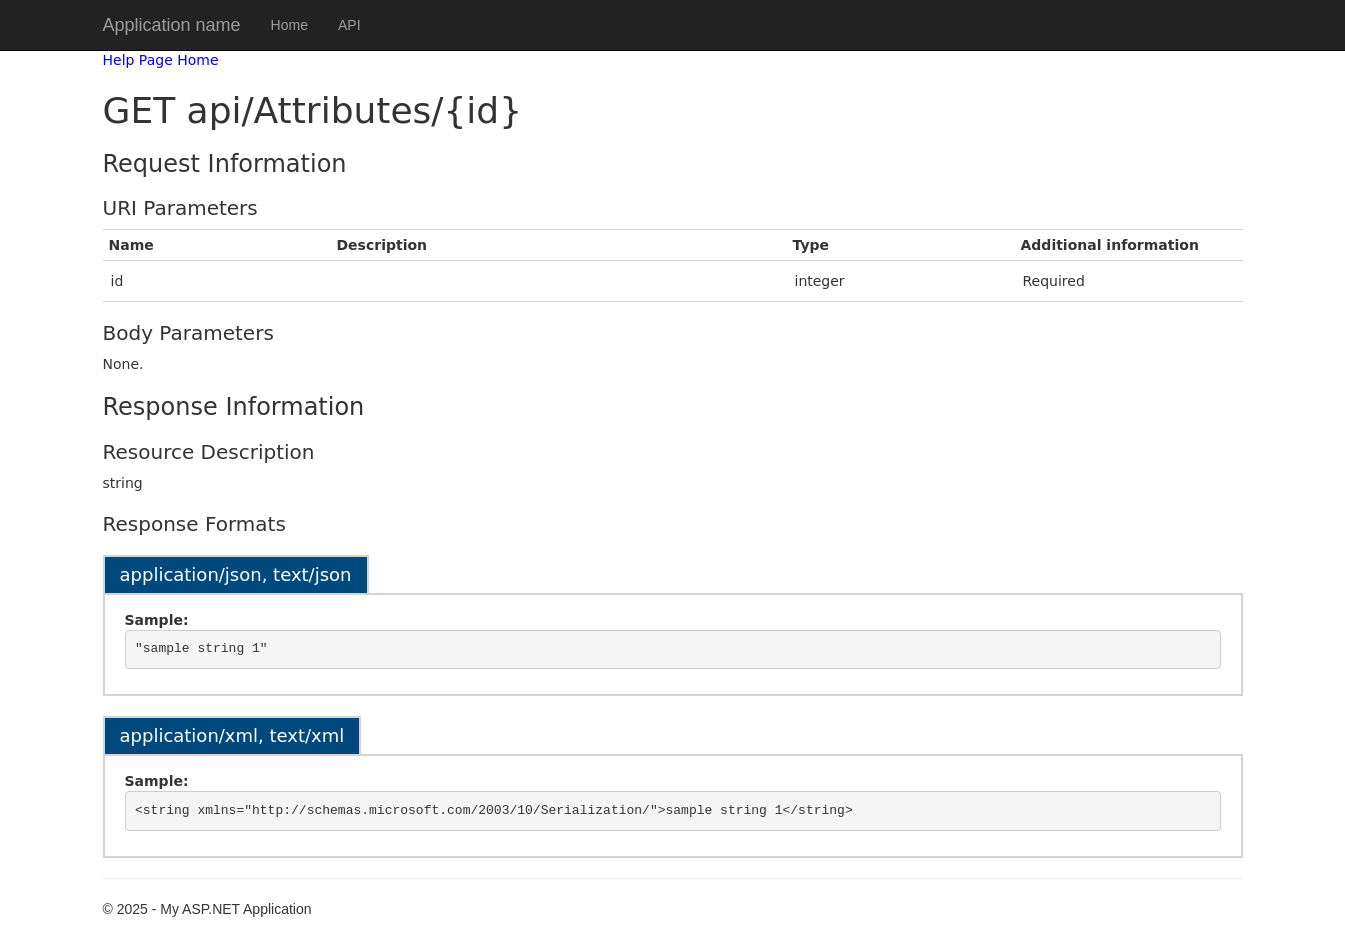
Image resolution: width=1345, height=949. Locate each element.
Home (289, 25)
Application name (172, 25)
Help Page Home (161, 60)
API (349, 25)
